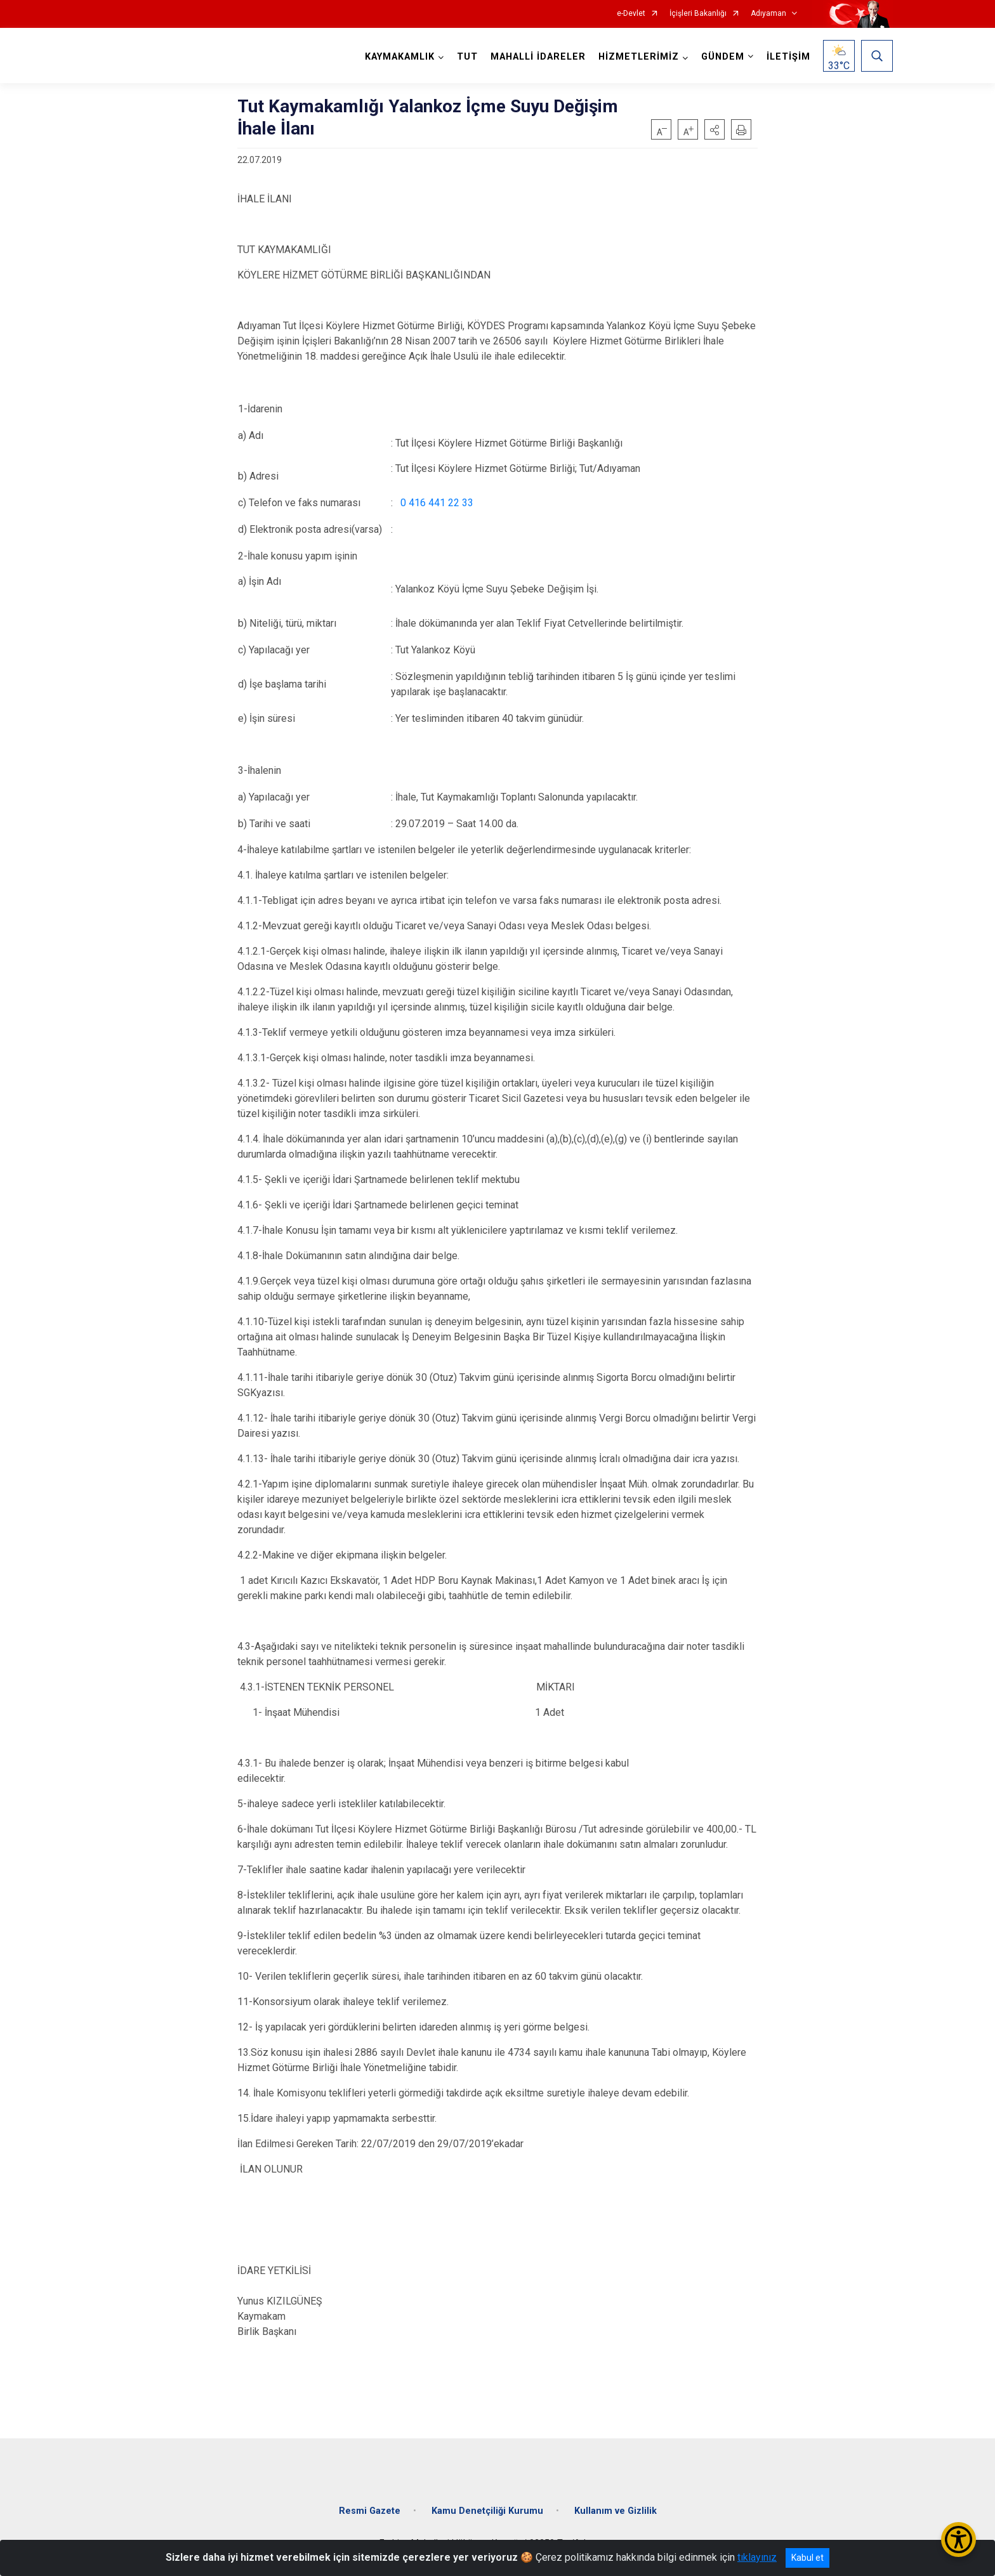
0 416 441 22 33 (436, 503)
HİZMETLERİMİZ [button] (638, 56)
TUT (467, 56)
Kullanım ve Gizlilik (615, 2509)
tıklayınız (757, 2557)
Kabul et (807, 2558)
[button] (714, 129)
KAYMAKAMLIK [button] (400, 56)
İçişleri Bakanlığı (698, 14)
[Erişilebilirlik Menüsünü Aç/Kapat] (958, 2539)
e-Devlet (631, 14)
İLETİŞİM (788, 56)
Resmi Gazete (369, 2509)
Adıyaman (768, 14)
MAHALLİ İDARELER (538, 56)
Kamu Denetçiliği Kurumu (487, 2509)
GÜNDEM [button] (722, 56)
